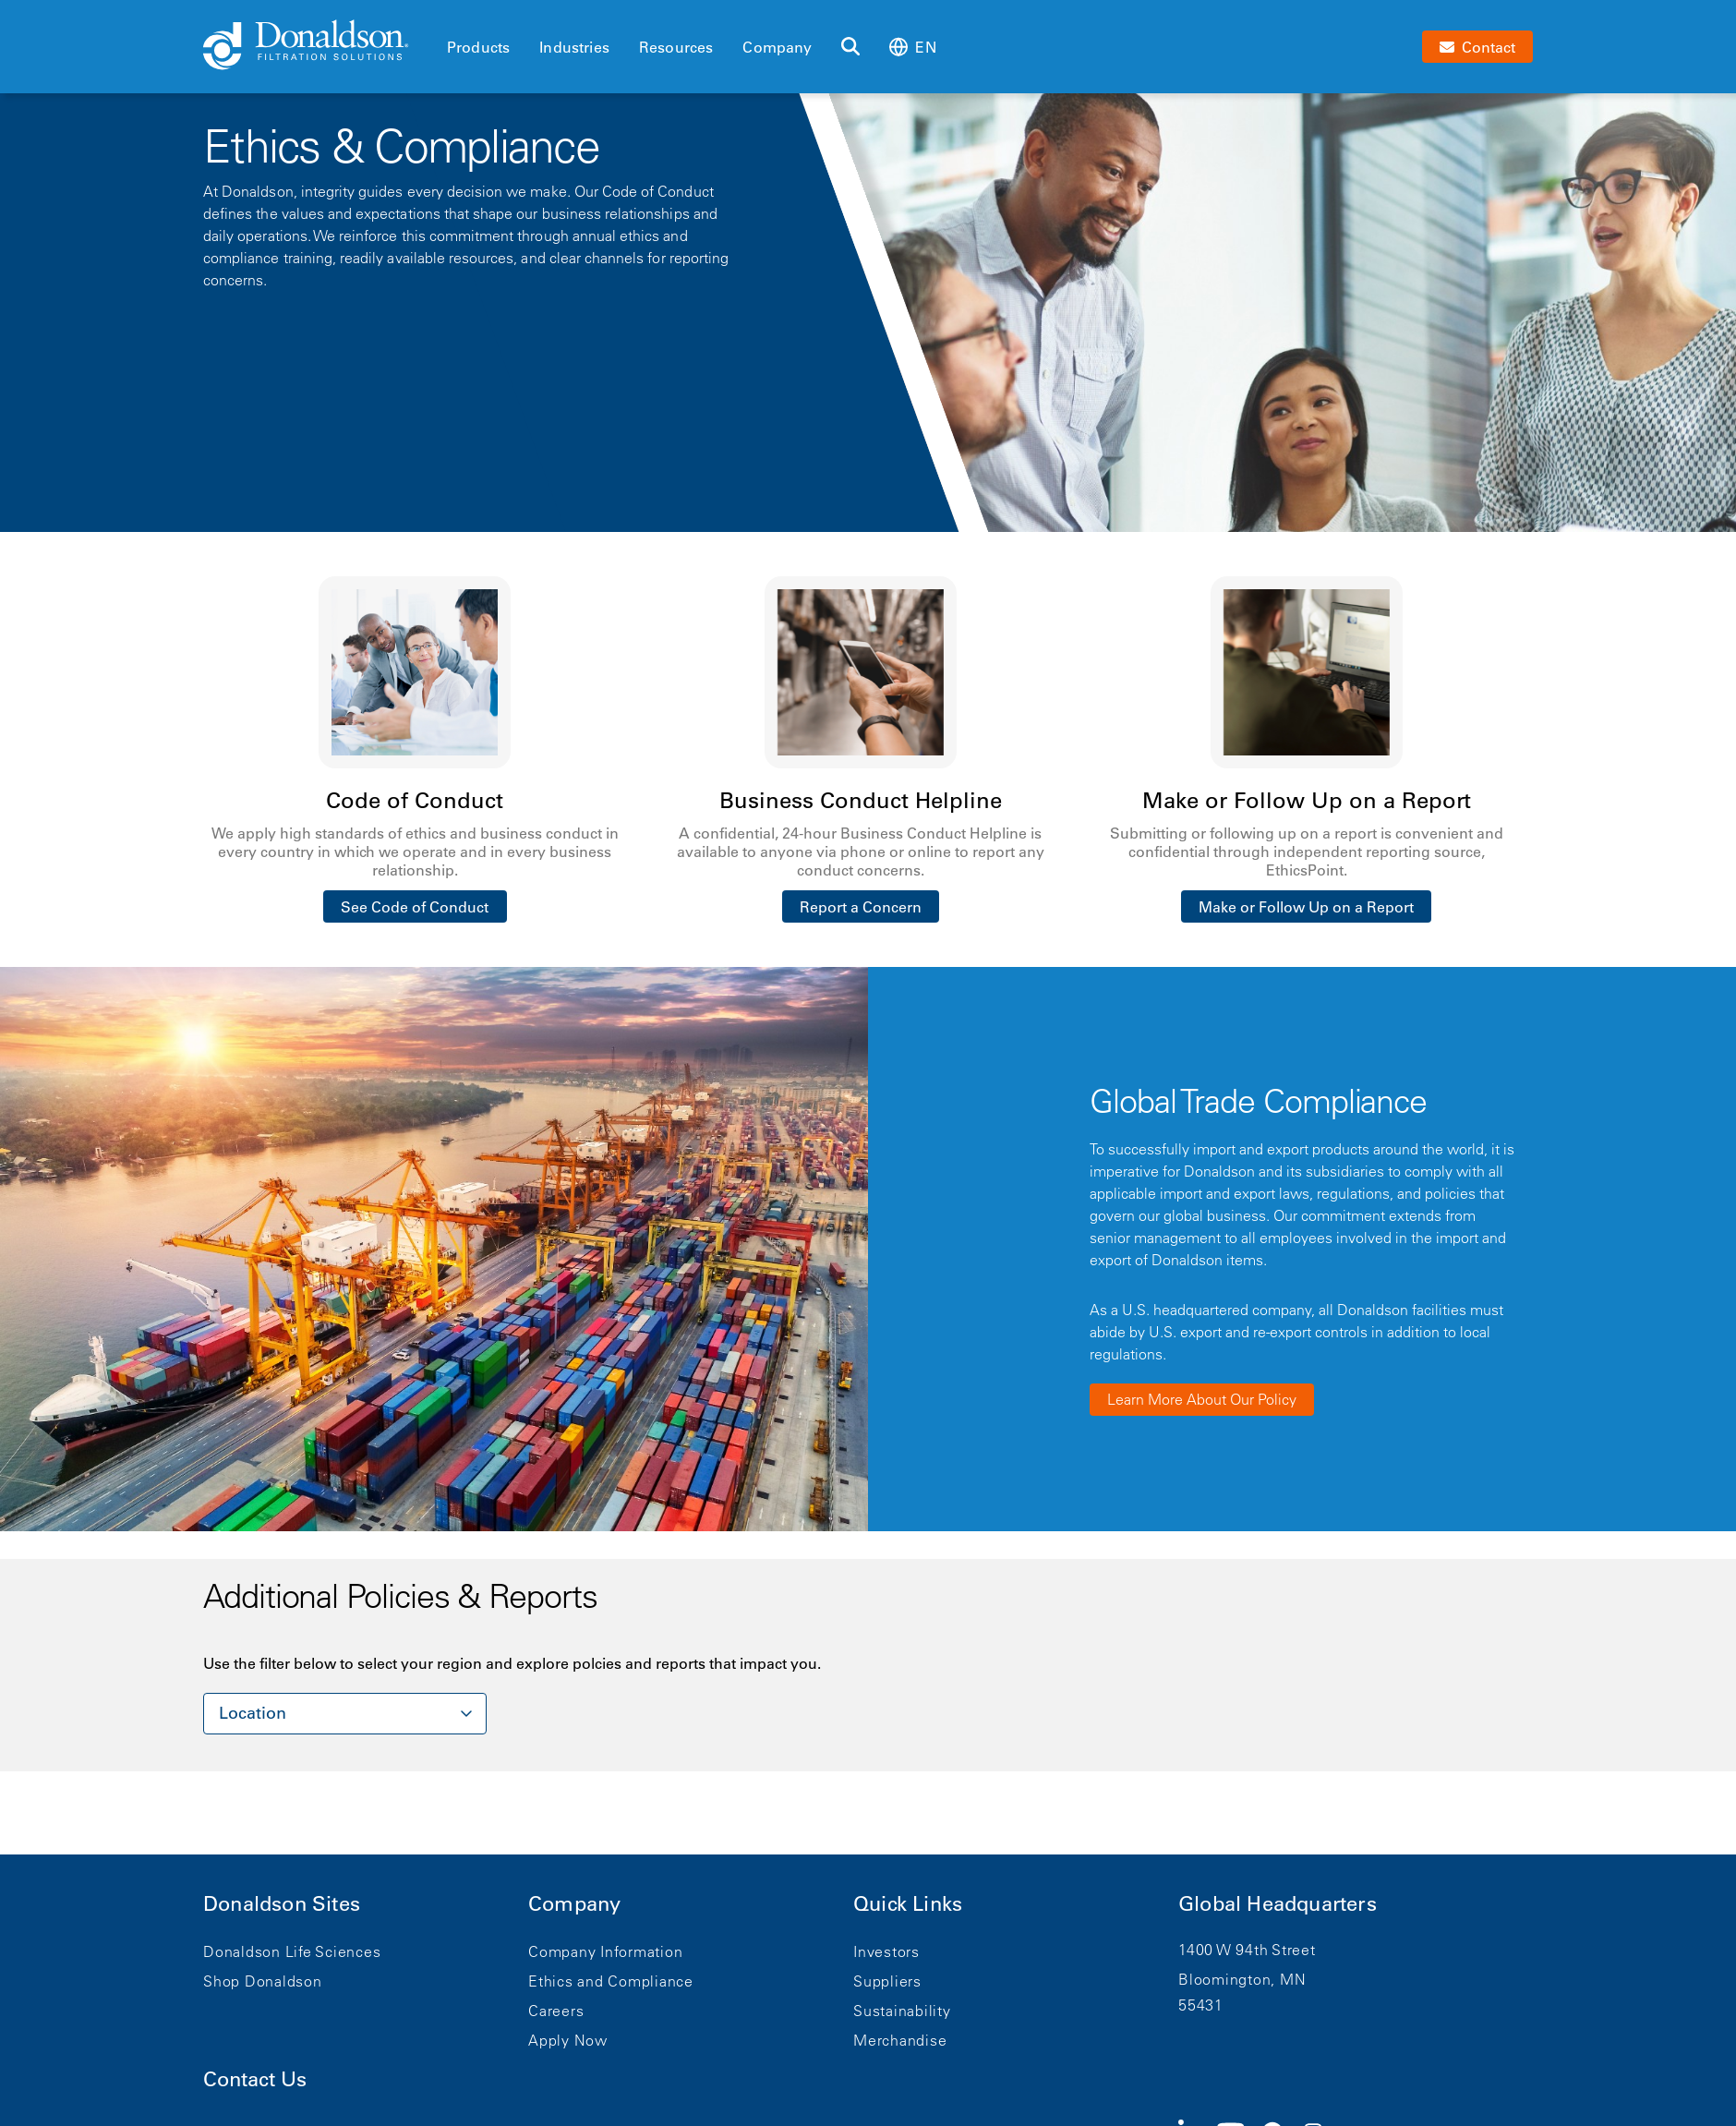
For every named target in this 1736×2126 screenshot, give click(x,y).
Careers (556, 2010)
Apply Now (568, 2040)
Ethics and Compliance (610, 1981)
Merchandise (899, 2040)
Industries (574, 47)
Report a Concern (861, 907)
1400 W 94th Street (1247, 1949)
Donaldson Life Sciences (291, 1951)
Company (777, 47)
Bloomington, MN (1242, 1979)
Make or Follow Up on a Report (1306, 907)
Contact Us (255, 2079)
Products (478, 47)
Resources (676, 47)
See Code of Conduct (414, 907)
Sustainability (902, 2010)
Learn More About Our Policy (1201, 1399)
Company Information (605, 1951)
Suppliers (887, 1981)
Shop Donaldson (262, 1981)
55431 (1201, 2005)
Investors (886, 1951)
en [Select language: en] (912, 46)
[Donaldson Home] (317, 46)
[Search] (850, 47)
